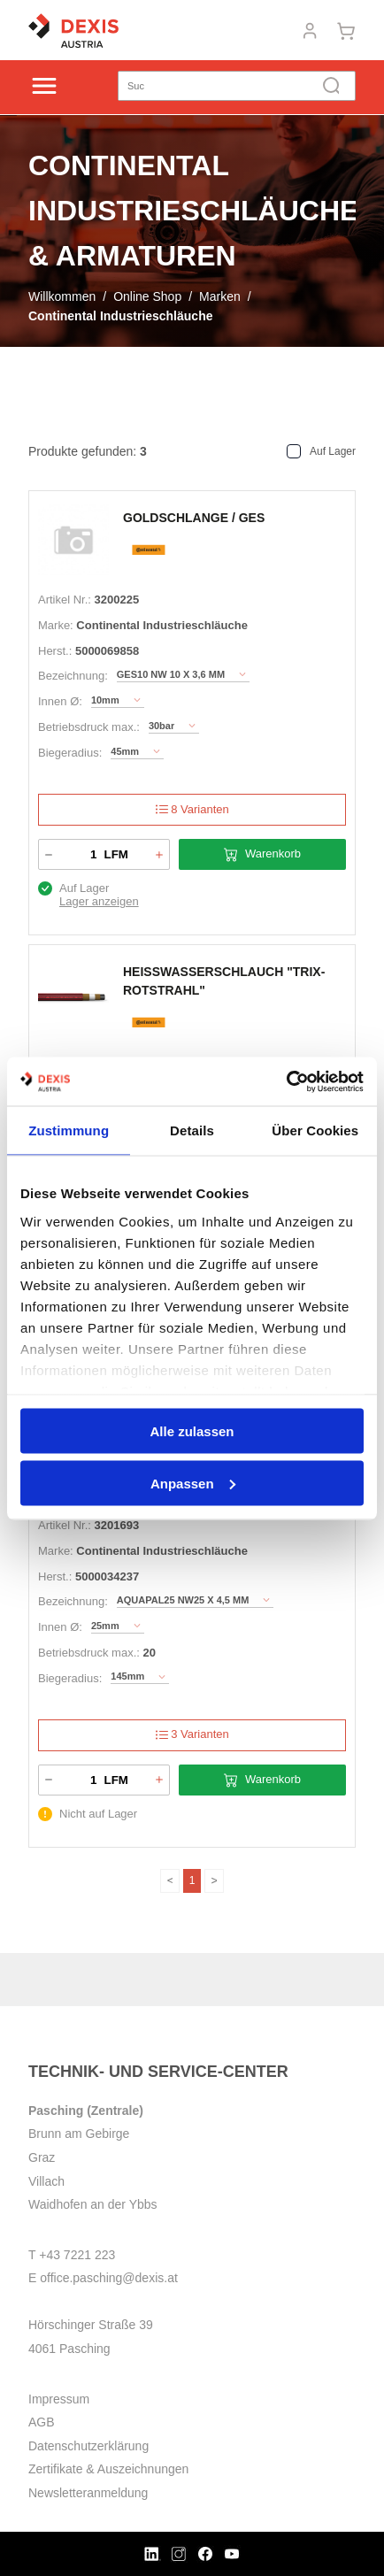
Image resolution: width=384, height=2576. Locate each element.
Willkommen (62, 296)
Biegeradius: (70, 752)
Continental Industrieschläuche (120, 316)
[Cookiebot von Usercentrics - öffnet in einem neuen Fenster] (286, 1081)
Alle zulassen (192, 1431)
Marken (220, 296)
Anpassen (192, 1482)
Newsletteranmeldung (88, 2493)
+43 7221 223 (77, 2255)
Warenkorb (262, 854)
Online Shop (147, 296)
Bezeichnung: (73, 675)
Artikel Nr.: (64, 599)
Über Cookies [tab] (315, 1130)
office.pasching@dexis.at (109, 2278)
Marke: (55, 625)
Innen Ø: (60, 701)
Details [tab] (192, 1130)
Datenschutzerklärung (88, 2446)
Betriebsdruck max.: (89, 727)
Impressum (58, 2399)
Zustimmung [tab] (68, 1130)
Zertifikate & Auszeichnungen (108, 2469)
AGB (41, 2422)
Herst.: (55, 650)
